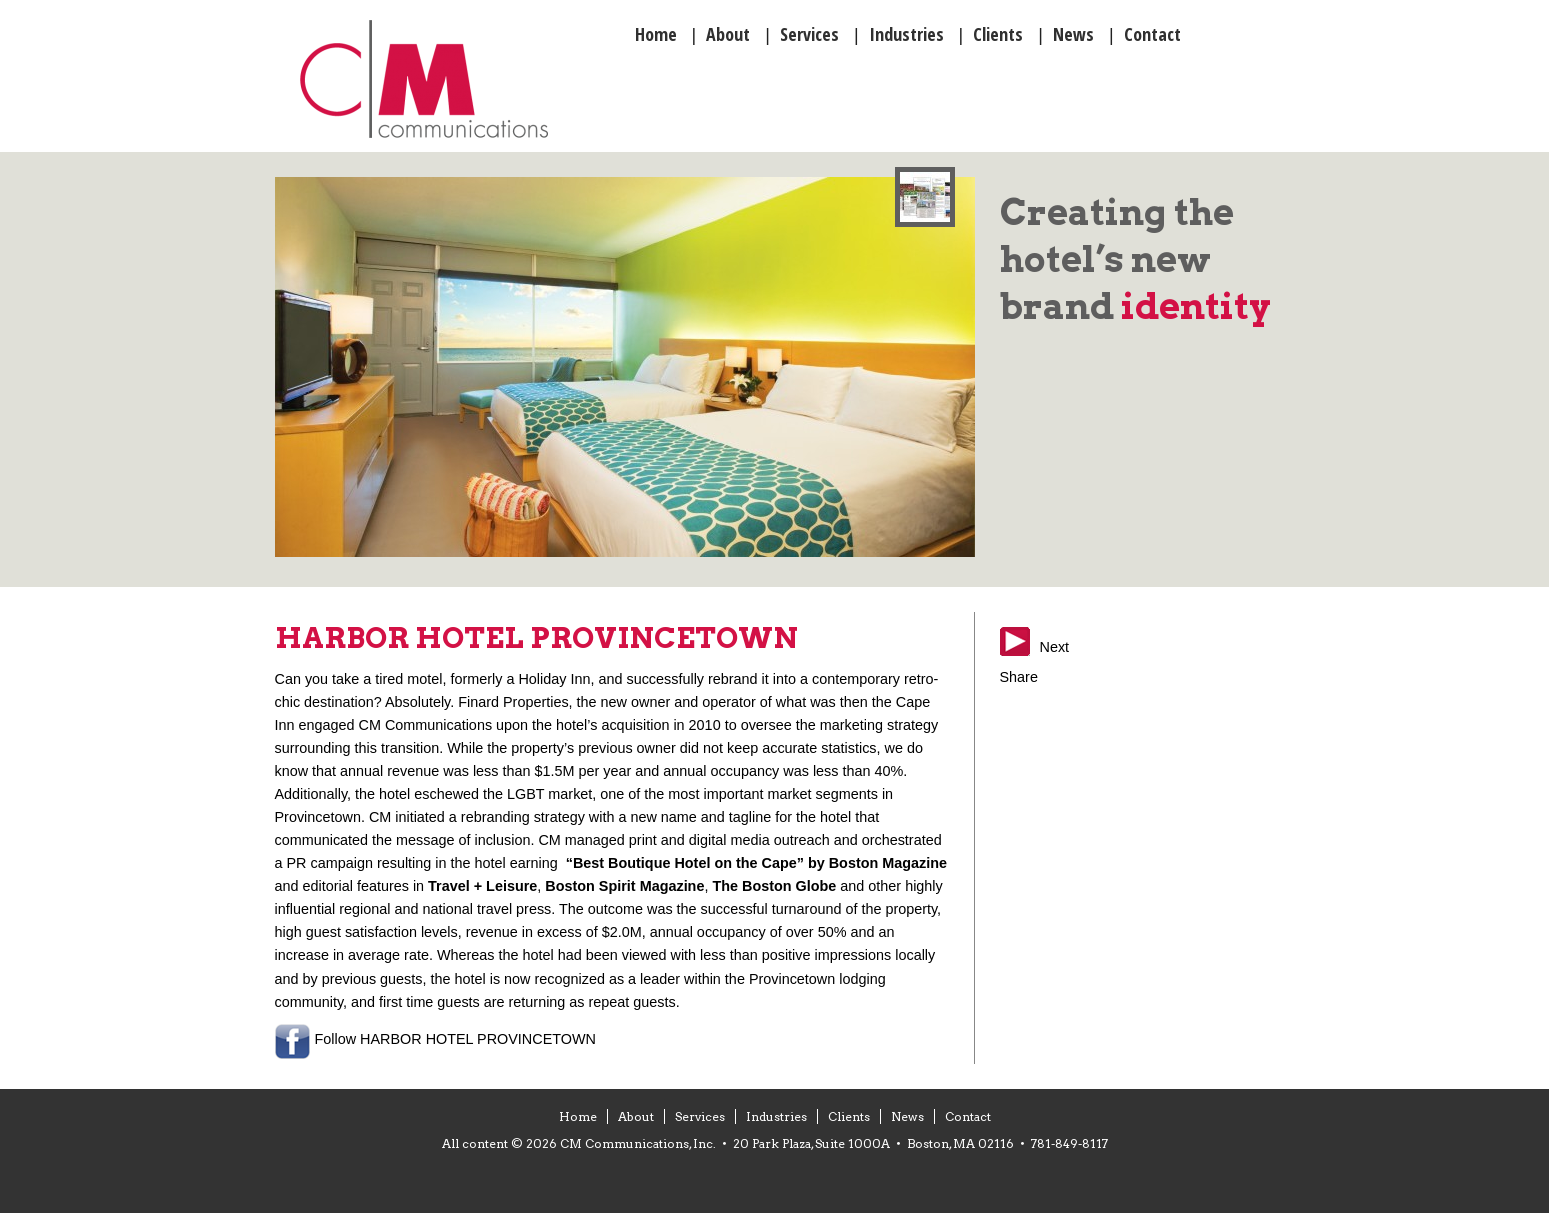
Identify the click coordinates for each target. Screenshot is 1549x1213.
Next (1055, 647)
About (636, 1116)
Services (700, 1116)
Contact (968, 1116)
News (907, 1116)
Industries (776, 1116)
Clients (849, 1116)
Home (578, 1116)
